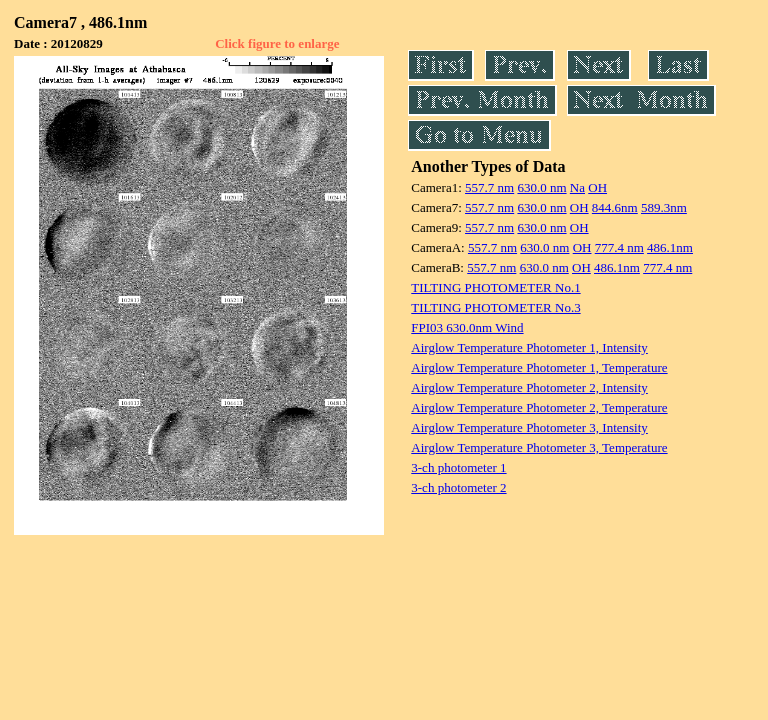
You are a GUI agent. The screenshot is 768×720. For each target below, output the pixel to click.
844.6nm (615, 207)
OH (597, 187)
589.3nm (664, 207)
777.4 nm (619, 247)
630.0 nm (541, 187)
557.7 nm (489, 187)
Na (577, 187)
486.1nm (670, 247)
